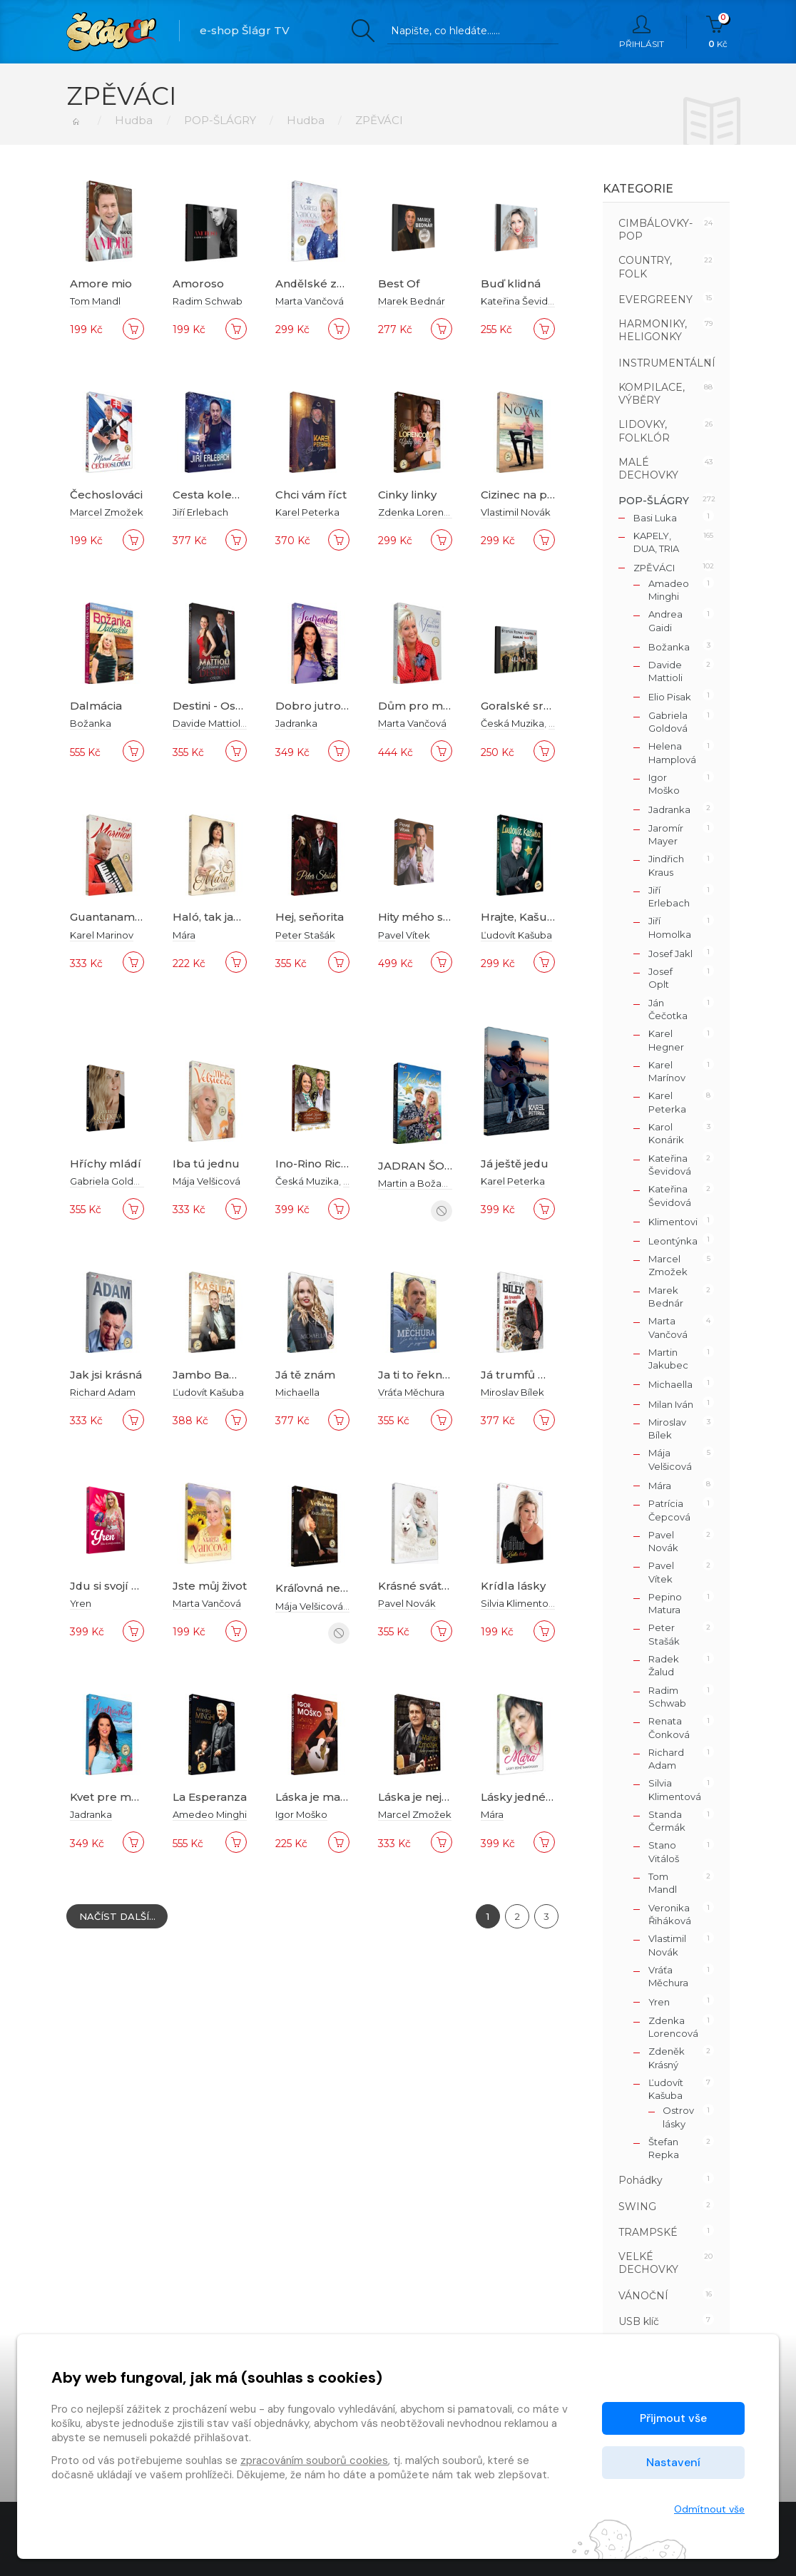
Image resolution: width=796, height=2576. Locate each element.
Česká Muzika (512, 723)
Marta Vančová (309, 301)
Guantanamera (111, 917)
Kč (718, 32)
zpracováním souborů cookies (314, 2460)
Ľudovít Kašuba (516, 935)
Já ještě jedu (515, 1163)
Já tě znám (305, 1374)
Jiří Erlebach (200, 512)
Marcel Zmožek (106, 512)
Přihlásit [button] (641, 32)
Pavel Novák (407, 1603)
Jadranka (296, 723)
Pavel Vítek (404, 935)
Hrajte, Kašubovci (528, 917)
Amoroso (198, 283)
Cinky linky (407, 494)
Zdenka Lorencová (422, 512)
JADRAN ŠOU (415, 1165)
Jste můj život (210, 1586)
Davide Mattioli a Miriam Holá (240, 723)
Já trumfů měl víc (529, 1374)
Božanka (90, 723)
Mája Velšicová (206, 1181)
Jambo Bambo (214, 1374)
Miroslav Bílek (512, 1392)
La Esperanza (210, 1797)
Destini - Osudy (215, 705)
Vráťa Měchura (411, 1392)
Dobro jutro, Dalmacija (337, 705)
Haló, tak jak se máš (227, 917)
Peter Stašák (305, 935)
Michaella (297, 1392)
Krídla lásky (513, 1586)
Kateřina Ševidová (523, 301)
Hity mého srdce (423, 917)
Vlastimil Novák (516, 512)
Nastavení (673, 2462)
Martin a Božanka (418, 1183)
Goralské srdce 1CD (535, 705)
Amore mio (101, 283)
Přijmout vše (673, 2418)
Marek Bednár (411, 301)
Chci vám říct (311, 494)
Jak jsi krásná (106, 1374)
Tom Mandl (95, 301)
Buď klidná (511, 283)
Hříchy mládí (106, 1163)
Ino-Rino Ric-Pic (318, 1163)
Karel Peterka (307, 512)
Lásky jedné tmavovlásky (549, 1797)
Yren (80, 1603)
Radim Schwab (208, 301)
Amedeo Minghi (210, 1814)
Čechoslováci (106, 494)
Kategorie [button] (638, 188)
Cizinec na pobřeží (532, 494)
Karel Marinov (101, 935)
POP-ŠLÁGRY (220, 120)
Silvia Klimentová (520, 1603)
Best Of (398, 283)
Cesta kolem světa (224, 494)
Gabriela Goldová (110, 1181)
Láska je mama (316, 1797)
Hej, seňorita (309, 917)
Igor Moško (301, 1814)
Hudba (134, 120)
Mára (184, 935)
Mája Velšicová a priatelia (333, 1605)
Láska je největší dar (433, 1797)
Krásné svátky (416, 1586)
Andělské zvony (319, 283)
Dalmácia (96, 705)
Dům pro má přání (429, 705)
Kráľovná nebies (319, 1588)
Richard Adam (103, 1392)
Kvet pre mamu (113, 1797)
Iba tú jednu (206, 1163)
